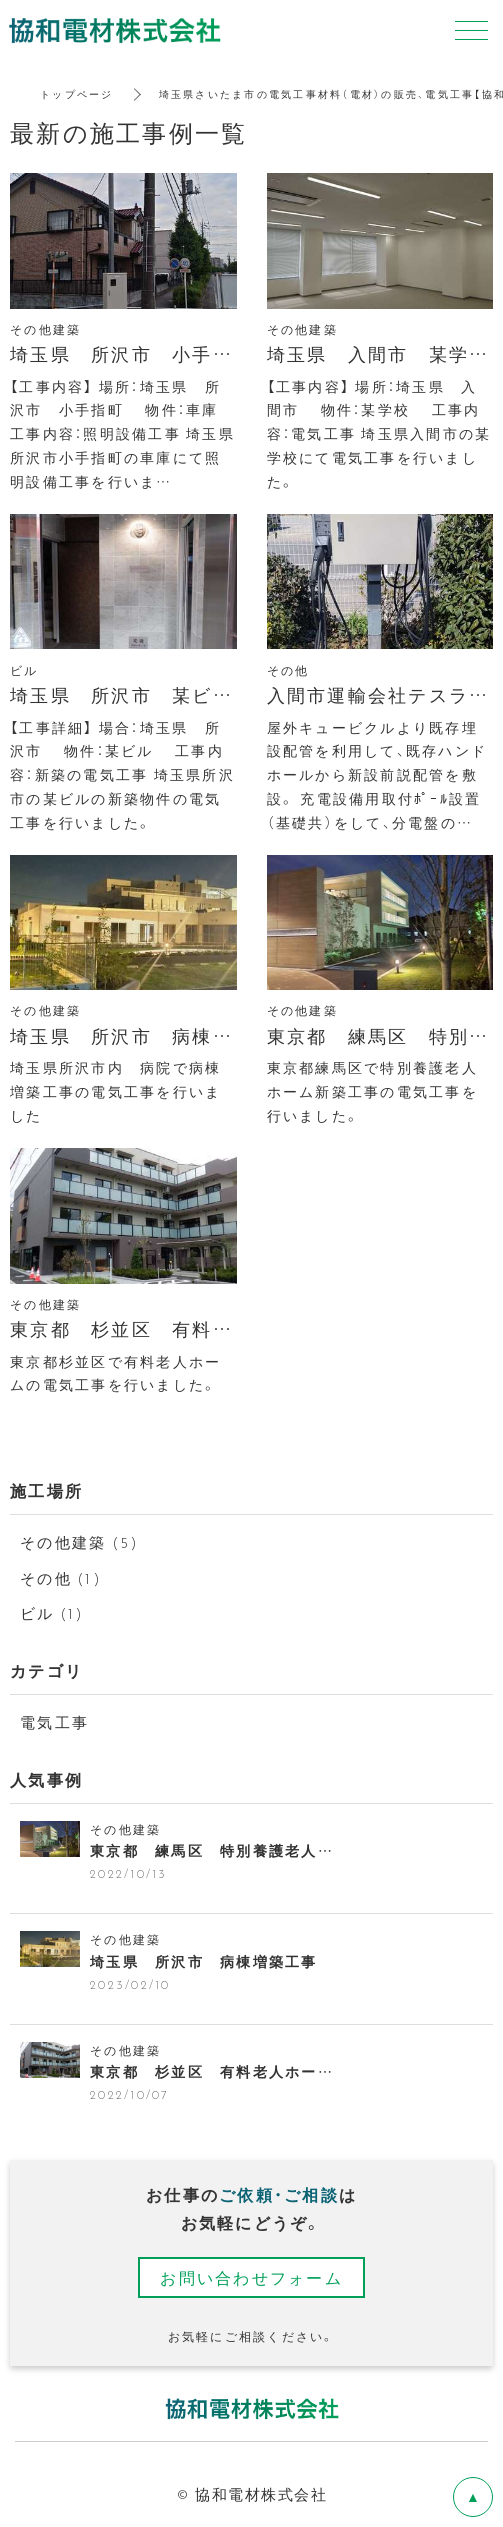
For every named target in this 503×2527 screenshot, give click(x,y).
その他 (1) (61, 1578)
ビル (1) (52, 1613)
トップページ (77, 93)
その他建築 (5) (79, 1542)
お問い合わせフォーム (251, 2277)
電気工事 (54, 1722)
